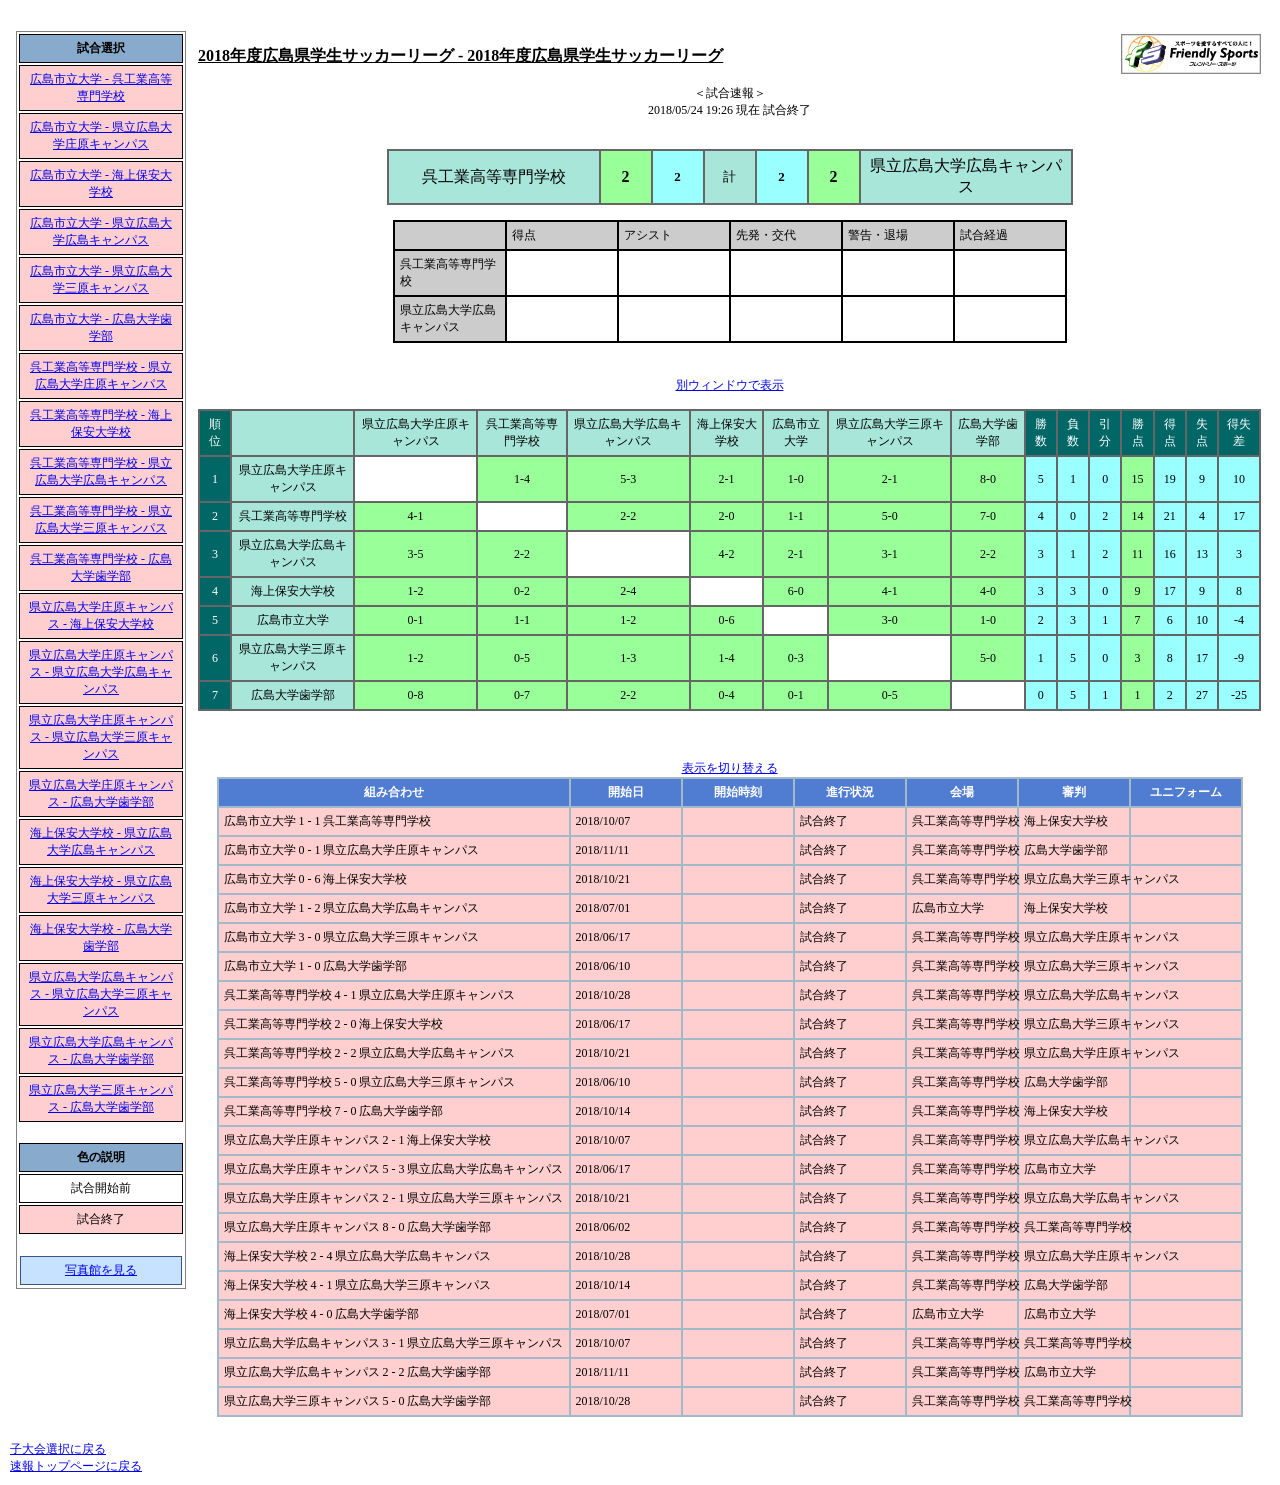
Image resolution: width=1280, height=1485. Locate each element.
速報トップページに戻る (76, 1466)
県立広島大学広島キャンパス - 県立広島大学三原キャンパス (101, 994)
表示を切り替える (730, 768)
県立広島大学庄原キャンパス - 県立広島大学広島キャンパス (101, 672)
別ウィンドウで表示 (730, 385)
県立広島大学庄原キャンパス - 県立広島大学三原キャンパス (101, 737)
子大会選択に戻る (58, 1449)
